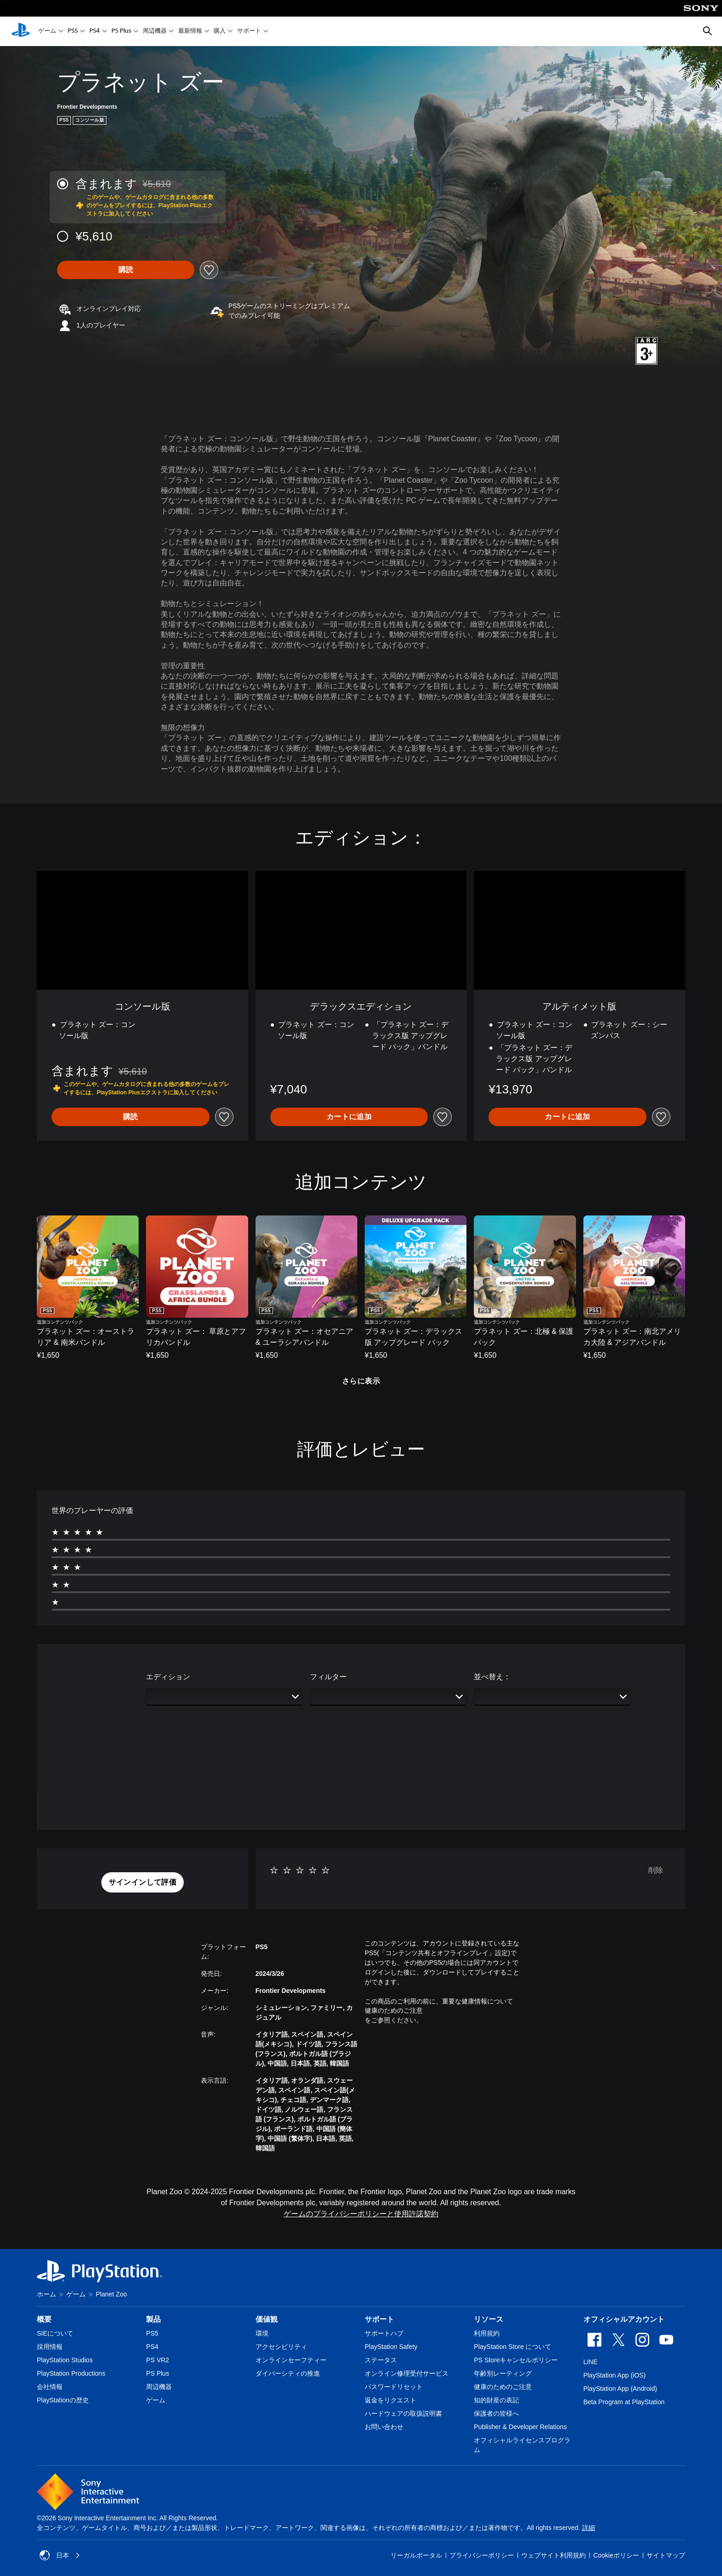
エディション (168, 1677)
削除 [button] (655, 1870)
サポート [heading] (379, 2319)
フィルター (328, 1677)
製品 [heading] (153, 2319)
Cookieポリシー (616, 2555)
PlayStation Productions (71, 2373)
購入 (220, 31)
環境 (262, 2333)
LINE (590, 2362)
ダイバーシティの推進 (288, 2373)
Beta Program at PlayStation (624, 2402)
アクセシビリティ (281, 2346)
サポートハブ (384, 2333)
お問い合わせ (384, 2426)
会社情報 (50, 2386)
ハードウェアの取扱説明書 (403, 2413)
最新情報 (190, 31)
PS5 (73, 31)
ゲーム (47, 31)
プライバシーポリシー (481, 2555)
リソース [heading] (488, 2319)
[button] (142, 1882)
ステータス (381, 2360)
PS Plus (121, 31)
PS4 (94, 31)
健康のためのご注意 (394, 2010)
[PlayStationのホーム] (20, 31)
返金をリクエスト (390, 2400)
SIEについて (55, 2333)
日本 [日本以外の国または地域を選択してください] (60, 2555)
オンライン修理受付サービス (406, 2373)
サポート (249, 31)
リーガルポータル (416, 2555)
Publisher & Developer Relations (520, 2426)
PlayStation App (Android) (620, 2388)
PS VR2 (157, 2360)
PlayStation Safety (391, 2346)
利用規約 (487, 2333)
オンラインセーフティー (291, 2360)
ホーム (46, 2294)
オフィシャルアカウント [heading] (623, 2319)
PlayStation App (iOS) (614, 2375)
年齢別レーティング (503, 2373)
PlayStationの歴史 (63, 2400)
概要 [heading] (44, 2319)
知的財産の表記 (496, 2400)
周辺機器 (155, 31)
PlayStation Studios (65, 2360)
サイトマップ (665, 2555)
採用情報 (50, 2346)
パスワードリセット (394, 2386)
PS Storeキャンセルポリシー (516, 2360)
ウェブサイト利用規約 (553, 2555)
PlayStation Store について (512, 2346)
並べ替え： (492, 1677)
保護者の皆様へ (496, 2413)
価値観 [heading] (267, 2319)
